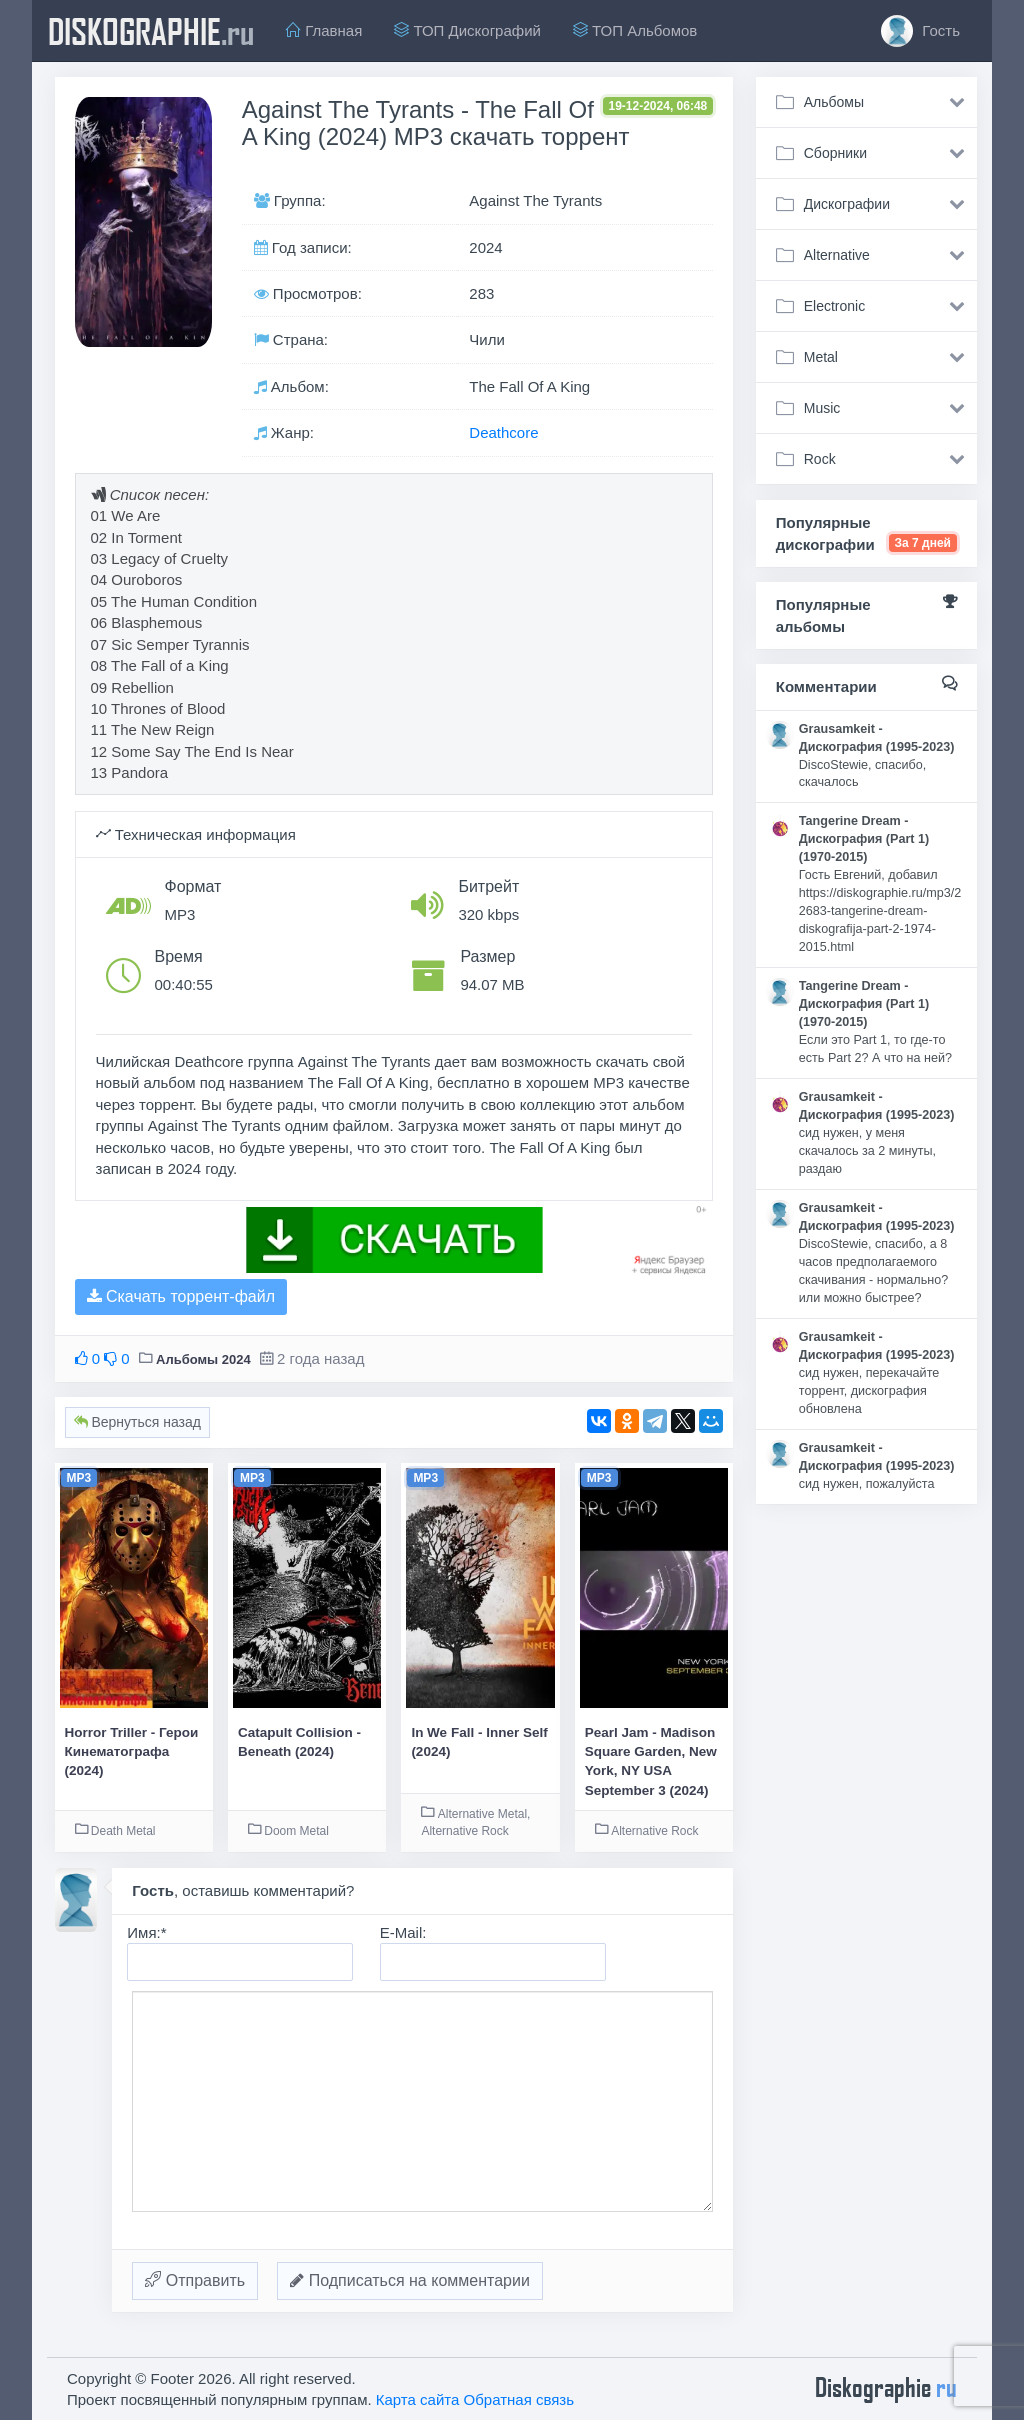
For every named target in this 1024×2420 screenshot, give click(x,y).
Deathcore (503, 432)
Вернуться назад (137, 1422)
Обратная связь (519, 2399)
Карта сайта (418, 2399)
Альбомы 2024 (203, 1359)
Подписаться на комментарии (410, 2280)
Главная (324, 30)
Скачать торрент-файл (181, 1296)
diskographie (151, 31)
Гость (920, 31)
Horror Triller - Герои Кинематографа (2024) (132, 1752)
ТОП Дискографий (467, 30)
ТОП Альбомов (635, 30)
